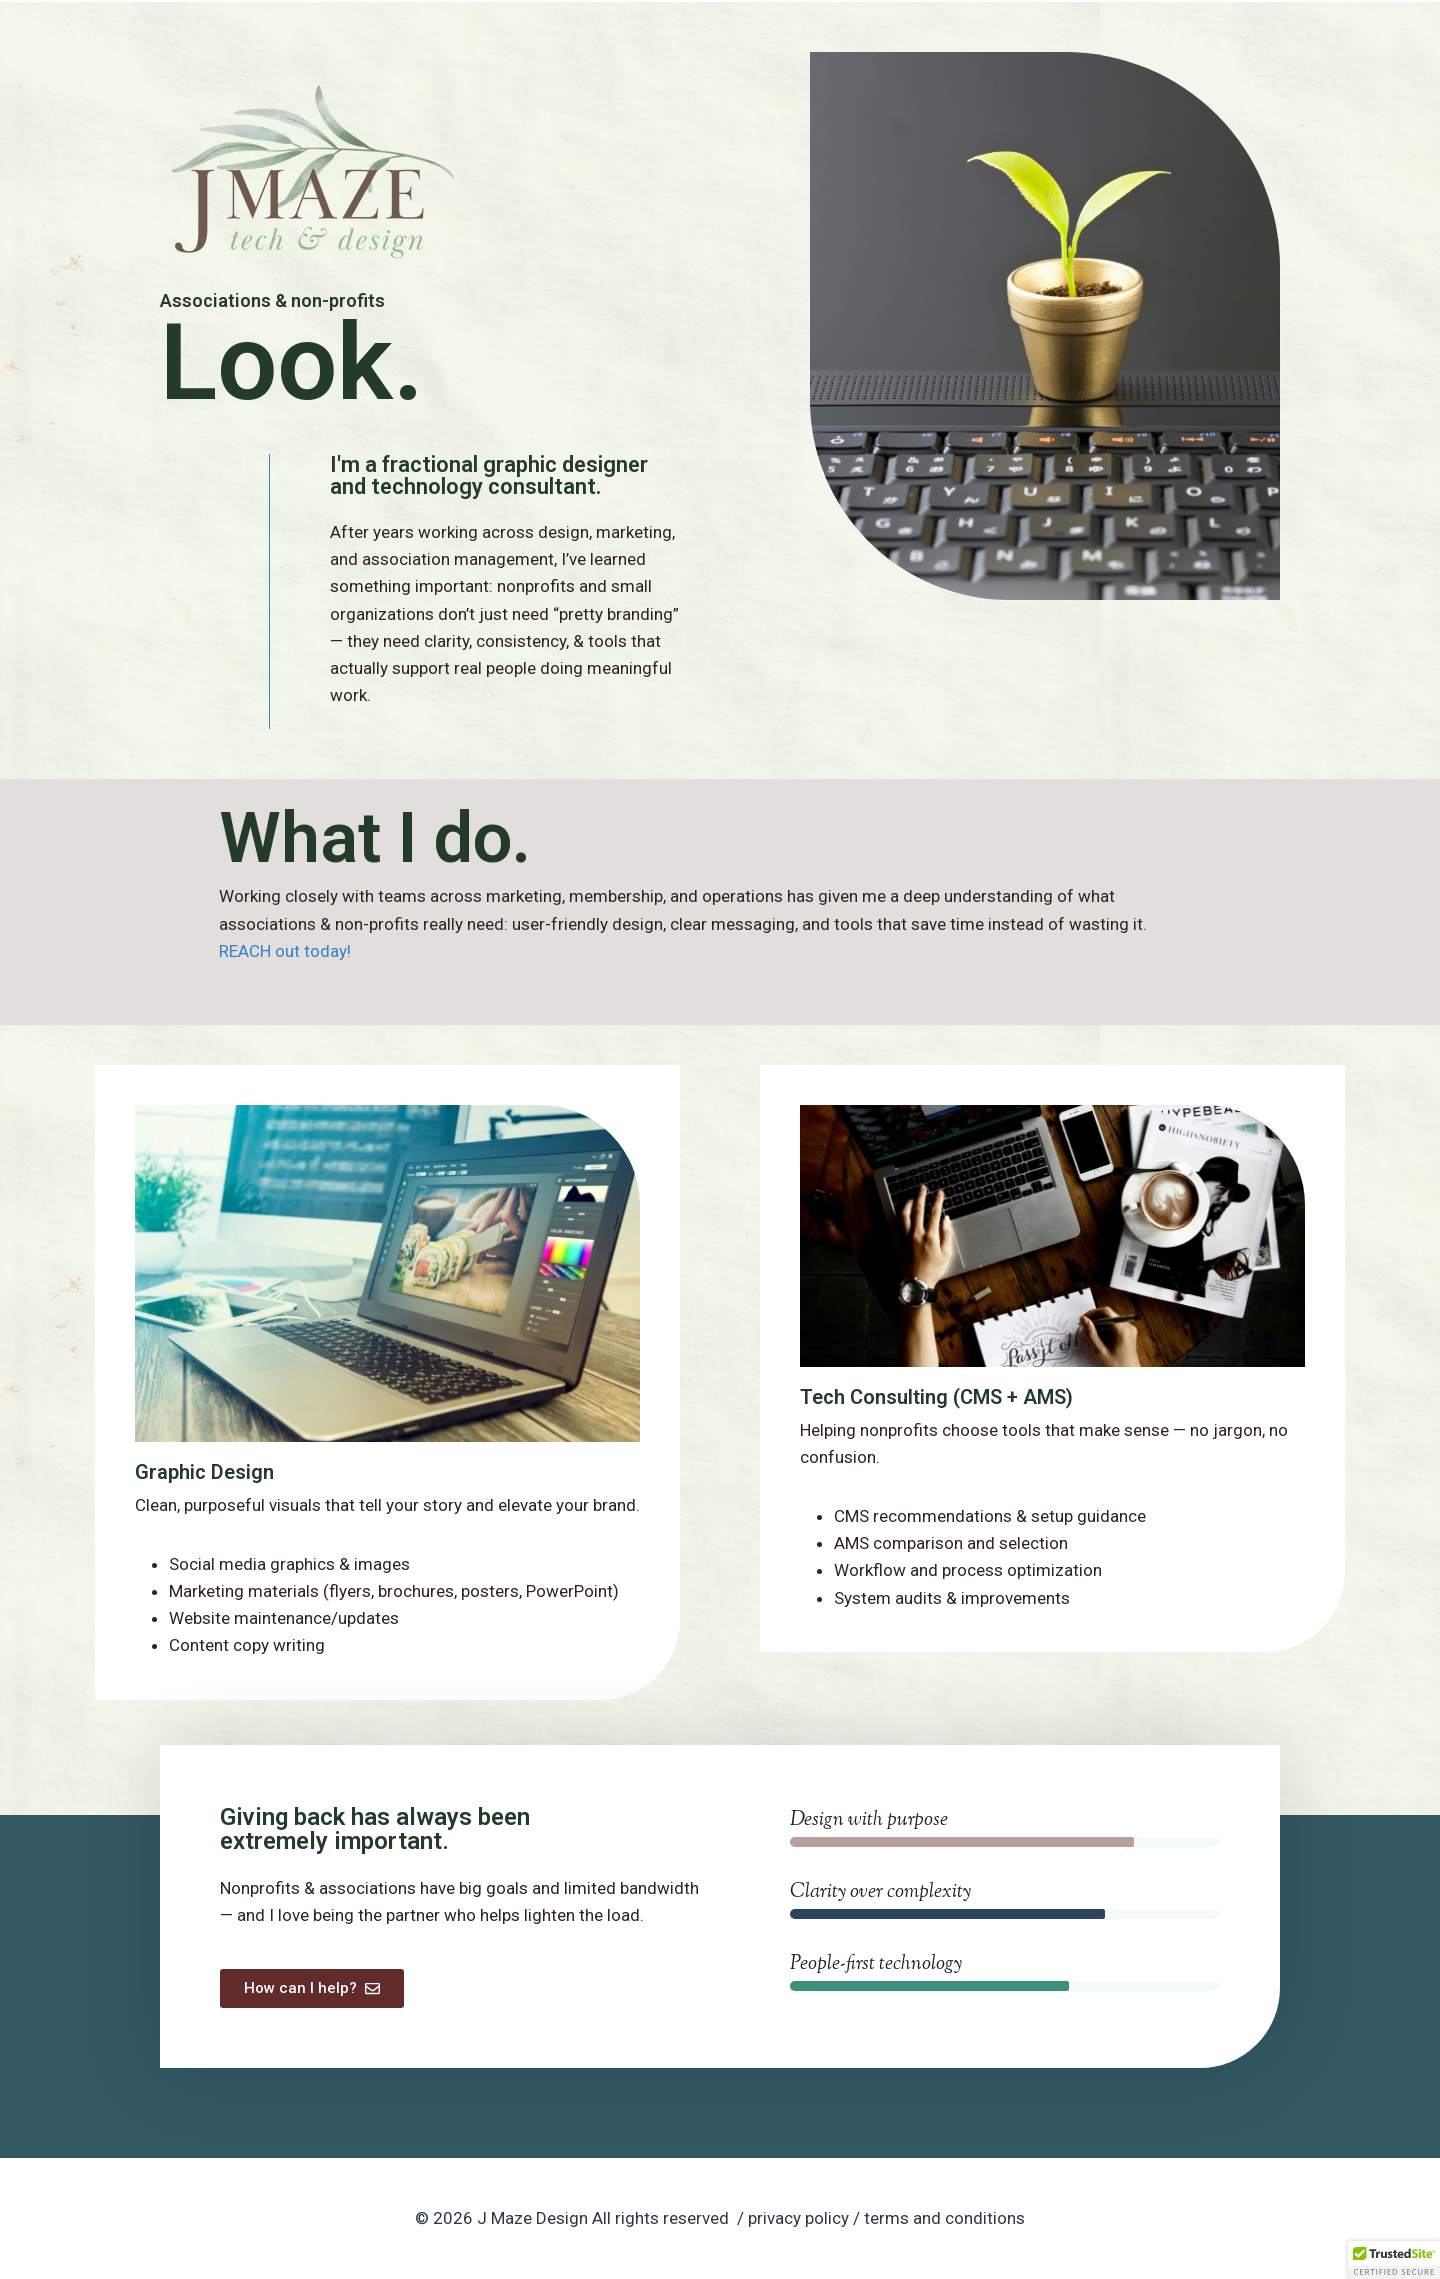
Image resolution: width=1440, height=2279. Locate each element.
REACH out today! (285, 951)
